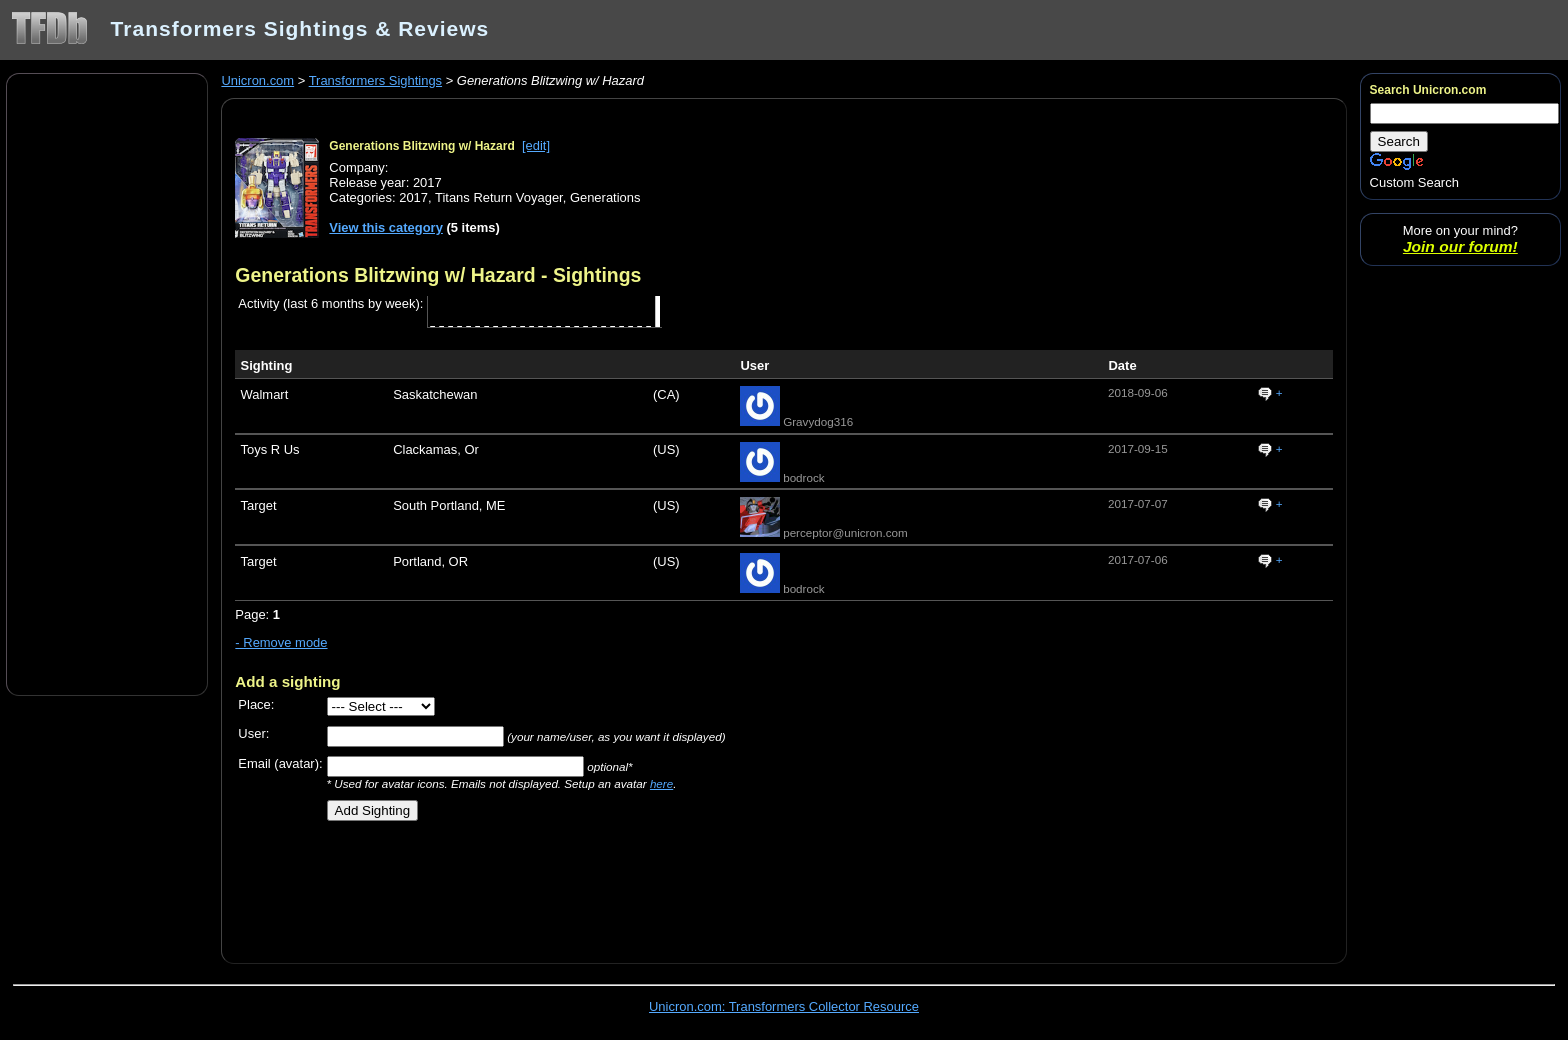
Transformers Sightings (375, 80)
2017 (413, 197)
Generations (605, 197)
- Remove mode (281, 642)
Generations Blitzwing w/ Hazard (421, 146)
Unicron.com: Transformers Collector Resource (784, 1006)
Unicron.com (257, 80)
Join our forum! (1460, 246)
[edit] (536, 145)
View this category (386, 227)
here (661, 783)
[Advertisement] (107, 383)
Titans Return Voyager (499, 197)
